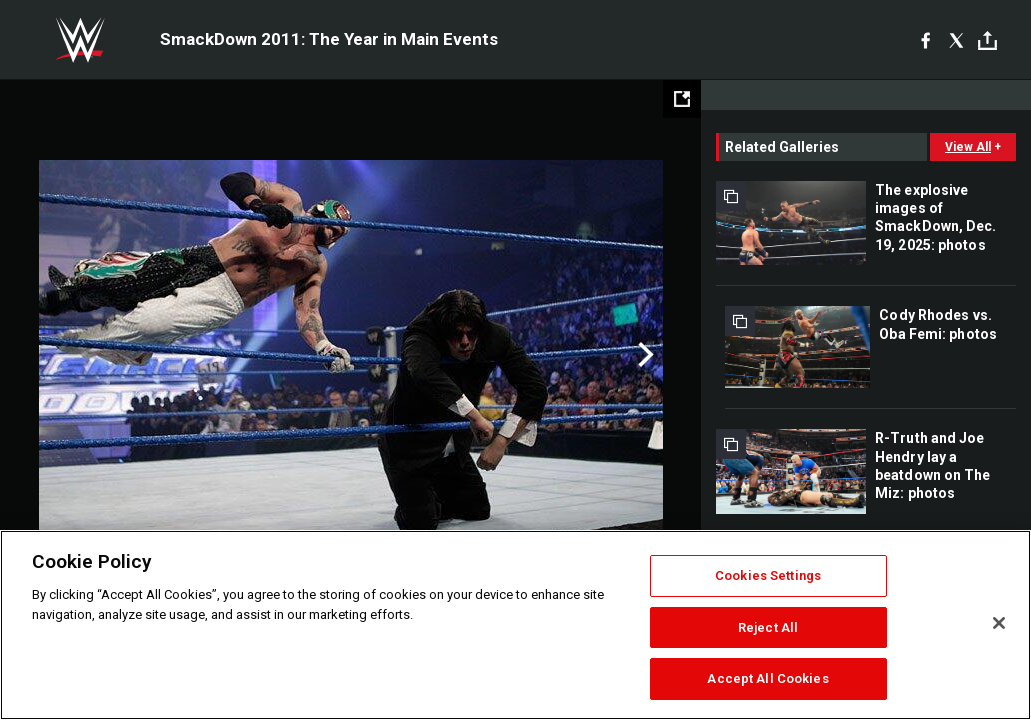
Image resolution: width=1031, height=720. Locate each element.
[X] (956, 40)
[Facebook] (925, 40)
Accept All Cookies (767, 678)
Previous (57, 355)
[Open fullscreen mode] (682, 99)
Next (643, 355)
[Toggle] (987, 40)
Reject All (768, 627)
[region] (515, 625)
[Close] (999, 623)
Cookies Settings (768, 575)
